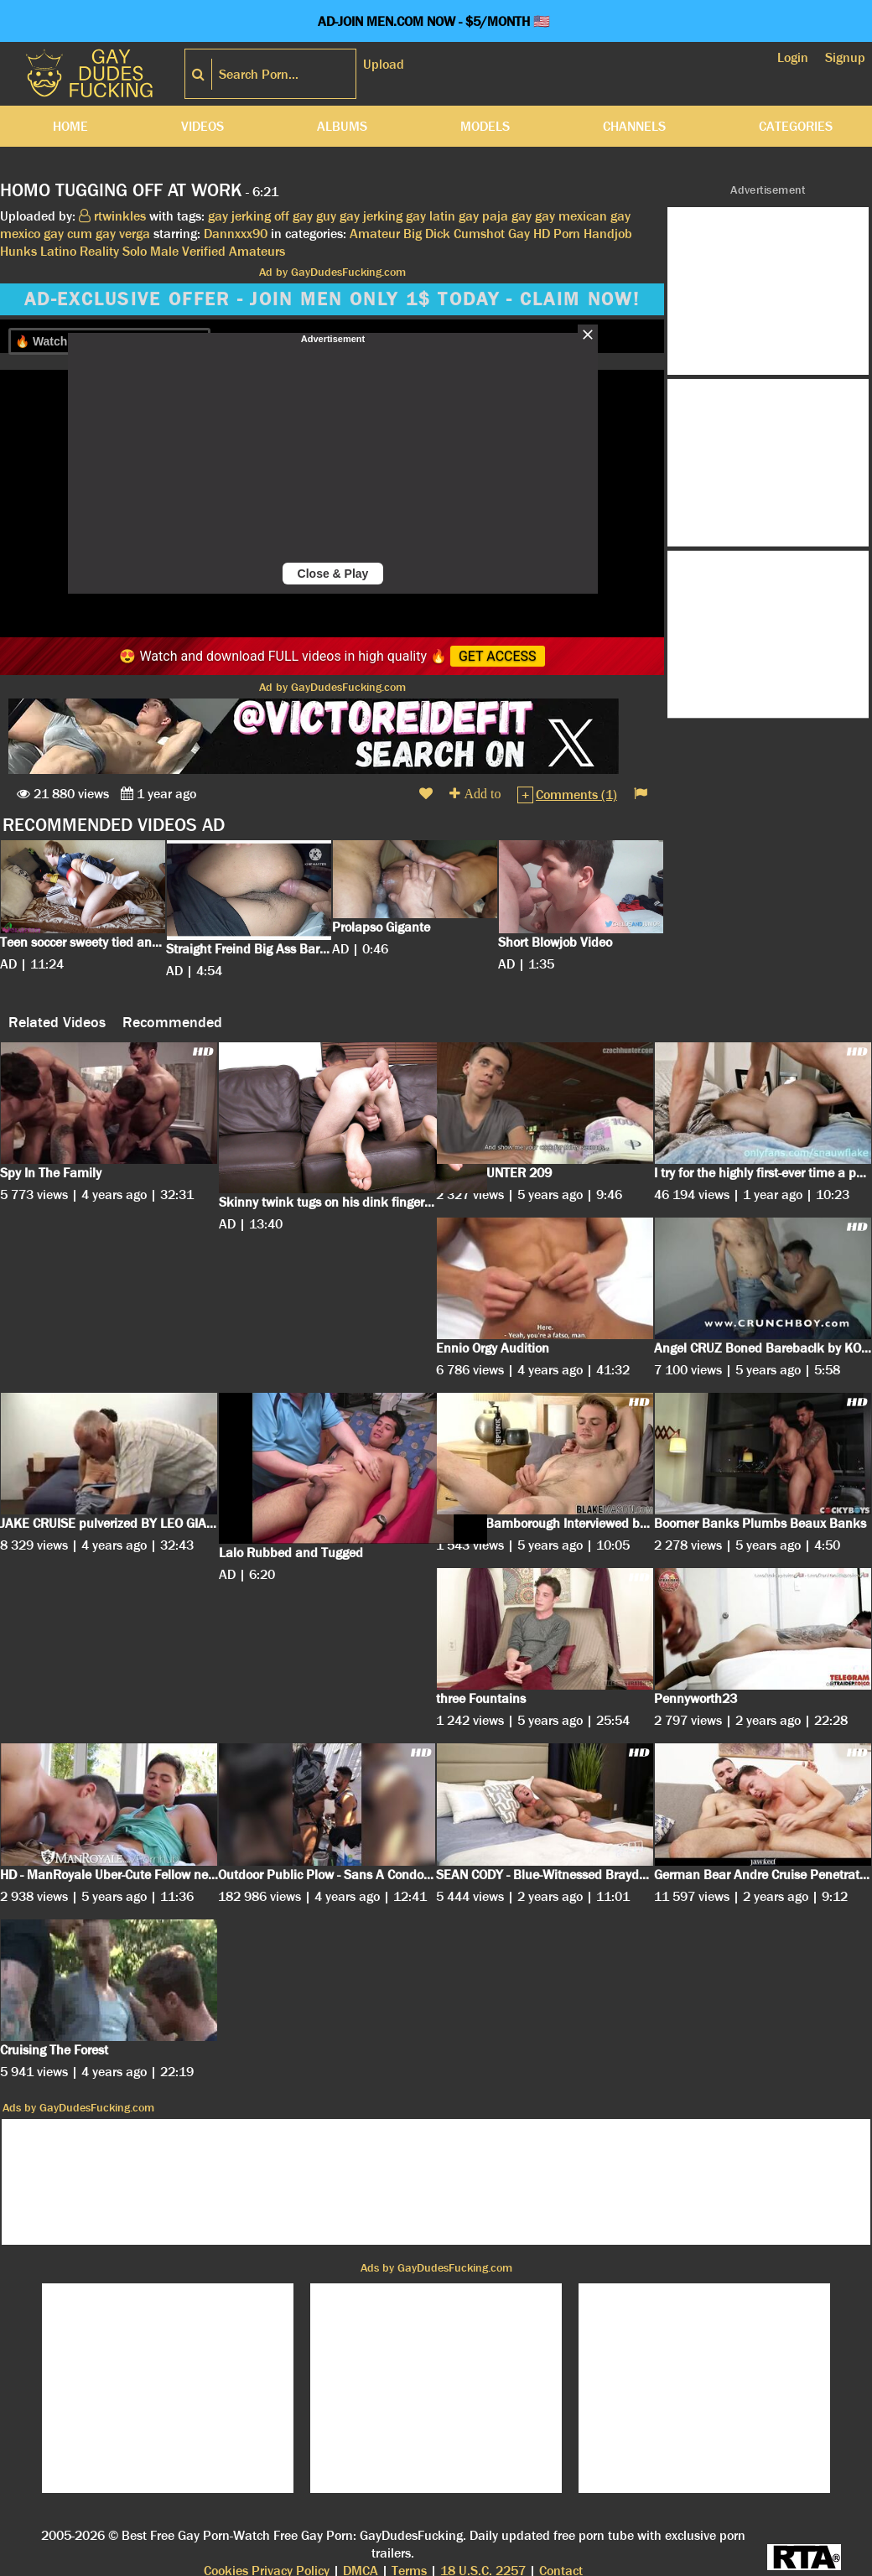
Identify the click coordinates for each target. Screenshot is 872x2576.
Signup (845, 57)
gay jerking (371, 216)
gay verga (123, 233)
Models (485, 126)
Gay (519, 233)
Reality (99, 251)
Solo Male (150, 251)
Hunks (18, 251)
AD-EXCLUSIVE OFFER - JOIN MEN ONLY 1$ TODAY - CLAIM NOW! (332, 299)
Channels (634, 126)
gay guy (314, 216)
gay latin (430, 216)
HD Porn (556, 233)
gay (521, 216)
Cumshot (479, 233)
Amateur (375, 233)
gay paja (483, 216)
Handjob (608, 233)
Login (792, 57)
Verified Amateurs (233, 251)
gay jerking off (248, 216)
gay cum (68, 233)
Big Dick (426, 233)
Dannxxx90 (235, 233)
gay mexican (571, 216)
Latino (58, 251)
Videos (202, 126)
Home (70, 126)
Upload (383, 64)
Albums (342, 126)
